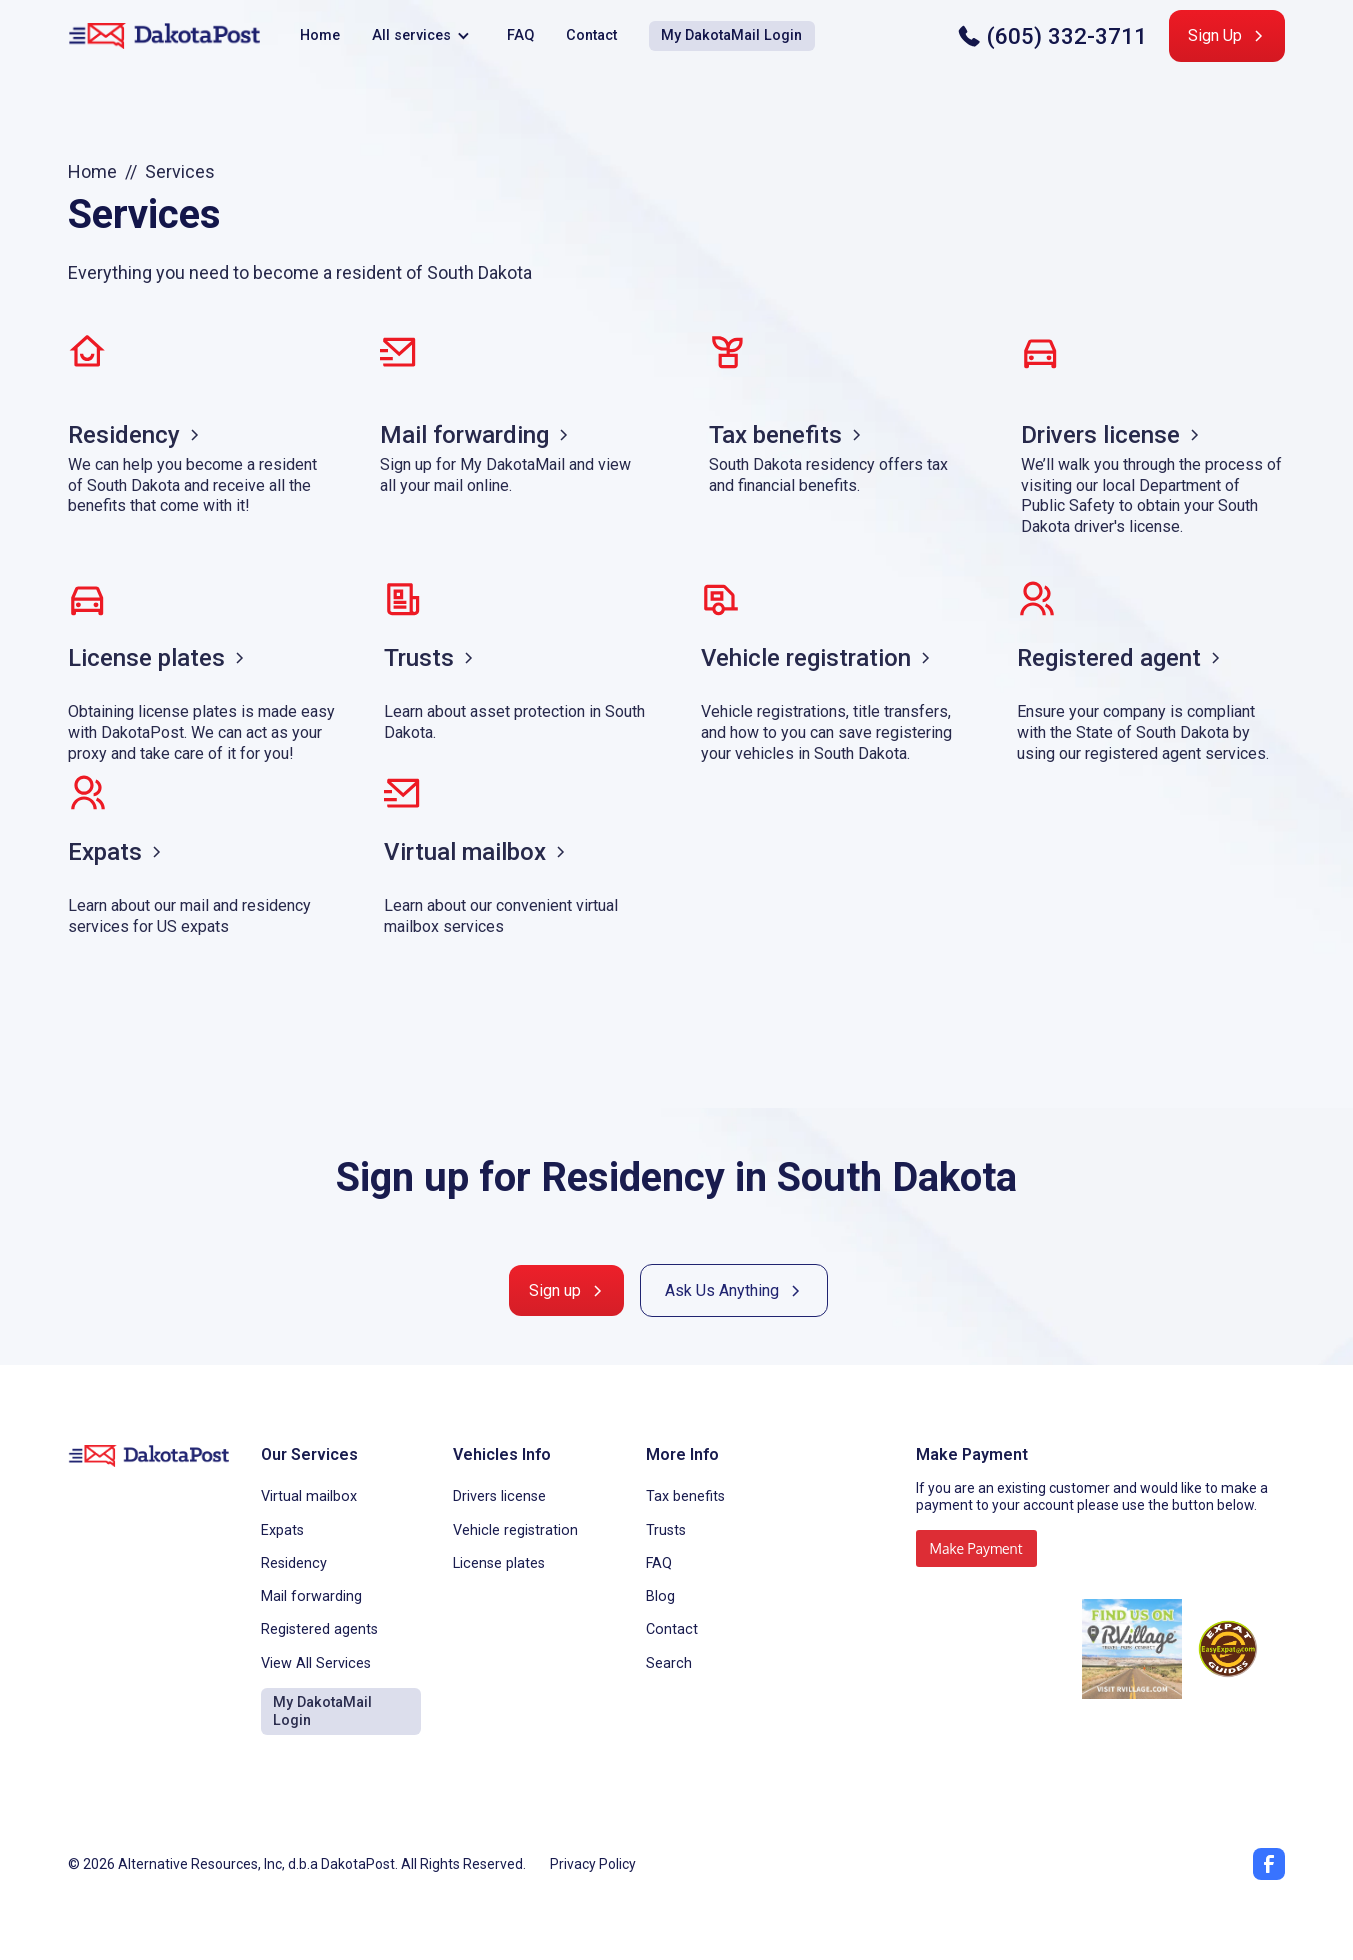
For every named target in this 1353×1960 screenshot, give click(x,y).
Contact (591, 35)
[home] (164, 36)
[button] (423, 36)
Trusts (666, 1530)
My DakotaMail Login (731, 35)
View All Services (316, 1663)
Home (320, 35)
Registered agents (319, 1629)
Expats (282, 1530)
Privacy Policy (593, 1864)
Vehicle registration (515, 1530)
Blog (660, 1596)
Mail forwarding (311, 1596)
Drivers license (499, 1496)
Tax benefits (685, 1496)
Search (669, 1663)
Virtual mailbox (309, 1496)
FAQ (520, 35)
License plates (499, 1563)
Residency (294, 1563)
